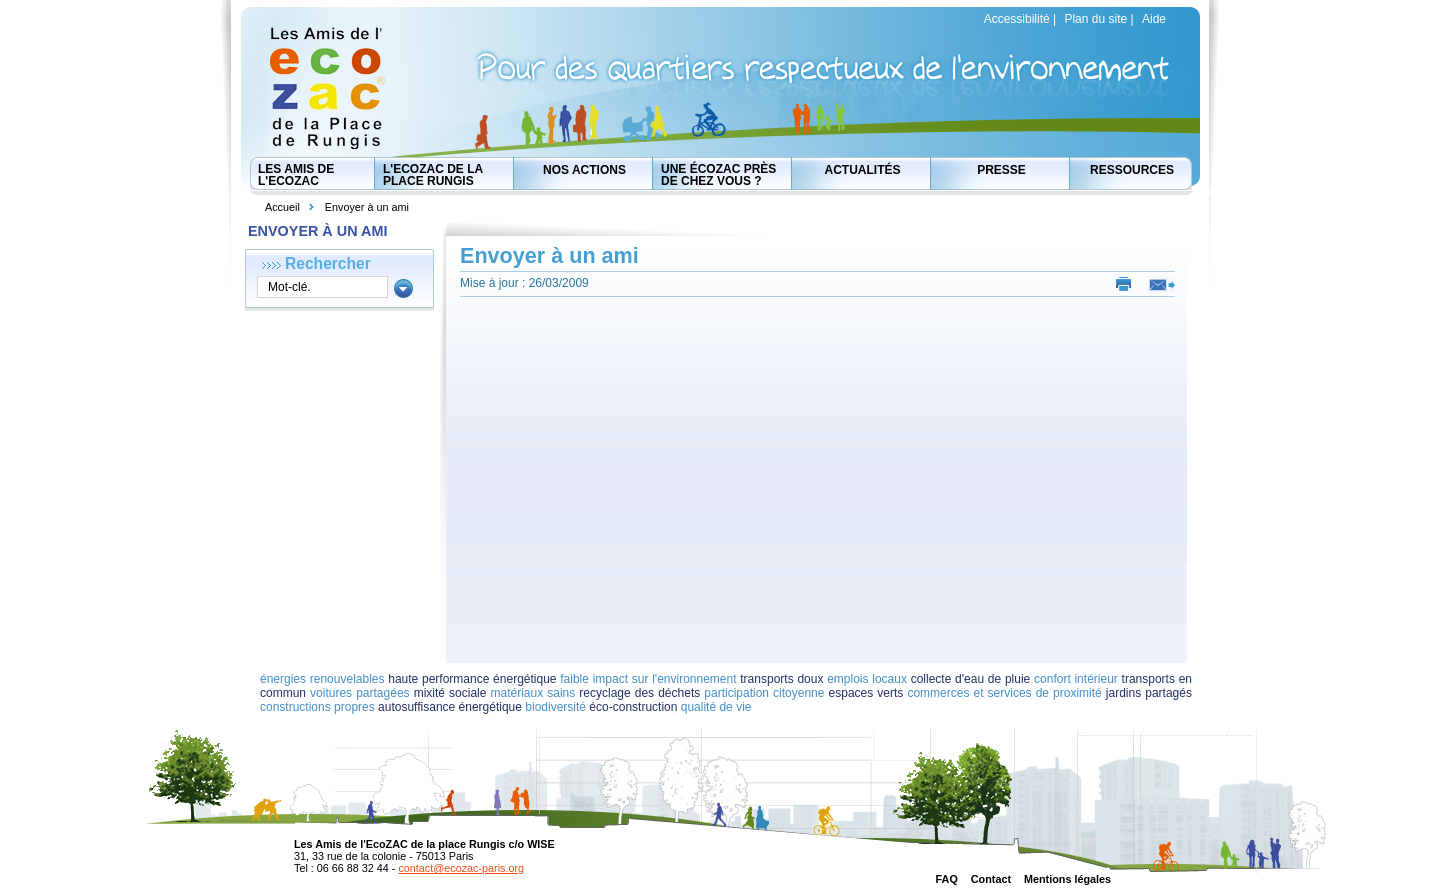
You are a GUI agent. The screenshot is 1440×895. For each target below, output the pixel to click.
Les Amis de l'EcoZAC (296, 175)
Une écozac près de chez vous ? (718, 175)
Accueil (282, 207)
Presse (1001, 170)
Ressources (1132, 170)
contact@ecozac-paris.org (461, 868)
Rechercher (328, 263)
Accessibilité (1017, 19)
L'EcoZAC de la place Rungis (433, 175)
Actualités (863, 170)
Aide (1154, 19)
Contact (991, 879)
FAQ (947, 879)
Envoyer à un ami (367, 207)
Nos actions (584, 170)
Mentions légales (1067, 879)
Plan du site (1095, 19)
